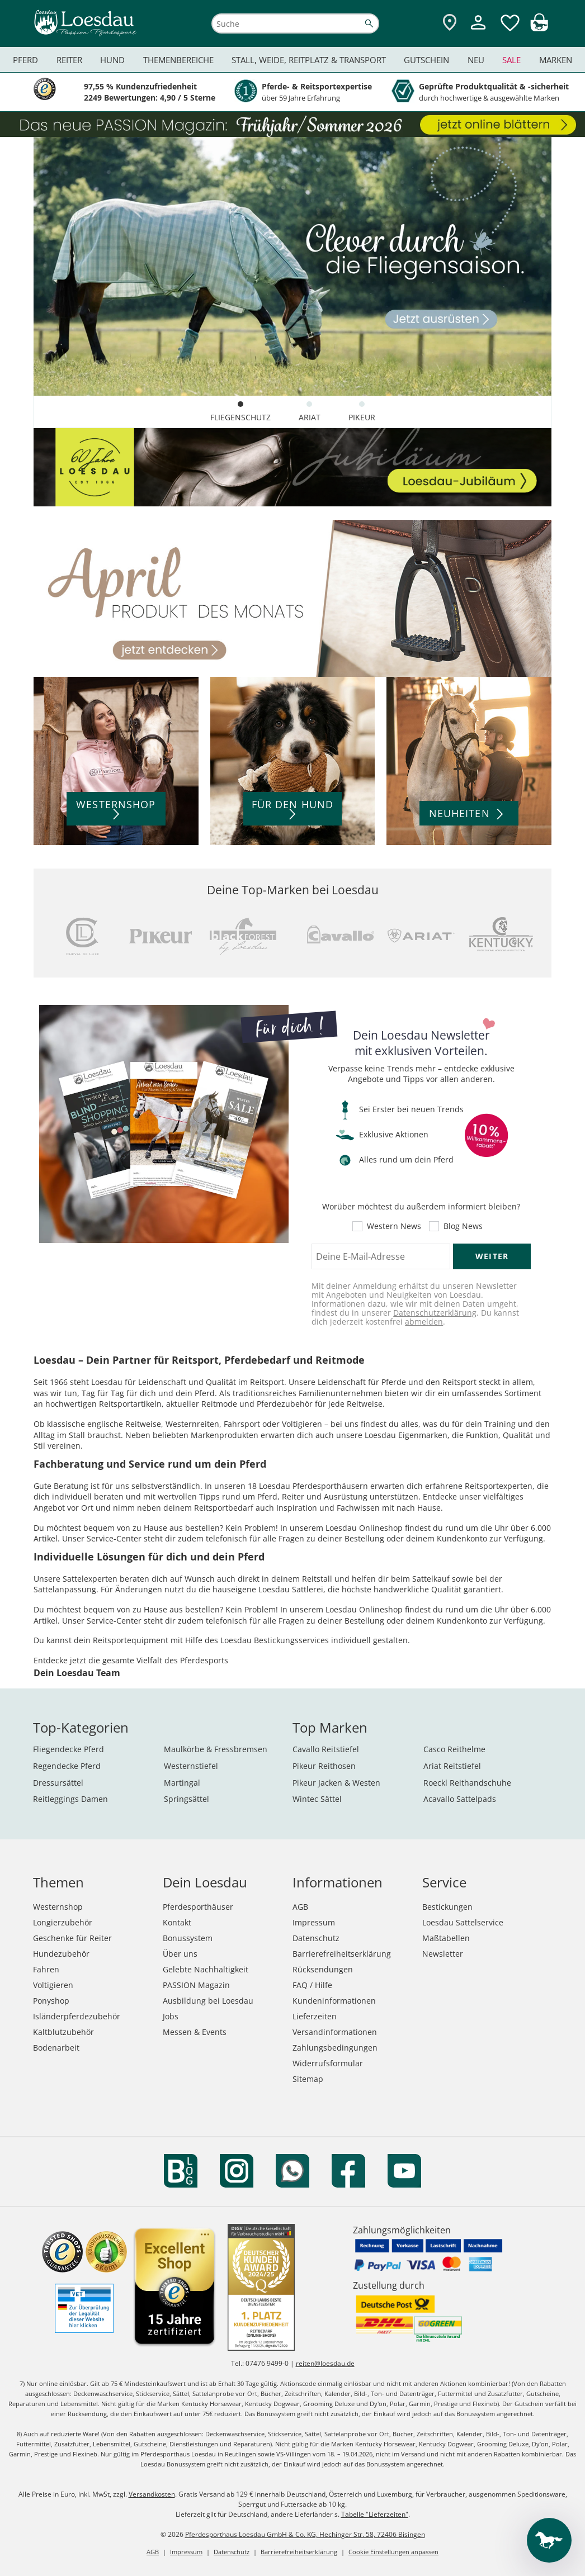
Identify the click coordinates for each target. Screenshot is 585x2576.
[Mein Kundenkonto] (478, 31)
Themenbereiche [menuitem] (178, 59)
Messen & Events (195, 2032)
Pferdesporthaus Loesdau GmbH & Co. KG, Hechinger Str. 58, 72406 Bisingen (305, 2534)
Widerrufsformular (327, 2063)
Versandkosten (152, 2494)
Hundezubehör (61, 1953)
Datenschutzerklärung (435, 1312)
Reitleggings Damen (70, 1799)
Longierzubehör (62, 1922)
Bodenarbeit (56, 2047)
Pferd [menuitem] (25, 59)
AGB (300, 1906)
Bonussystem (188, 1938)
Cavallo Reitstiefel (325, 1749)
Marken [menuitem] (555, 59)
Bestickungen (447, 1906)
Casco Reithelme (454, 1749)
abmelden (424, 1321)
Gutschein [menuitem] (426, 59)
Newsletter (442, 1953)
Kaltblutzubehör (63, 2032)
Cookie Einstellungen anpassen (393, 2551)
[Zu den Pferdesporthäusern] (449, 23)
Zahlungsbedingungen (335, 2047)
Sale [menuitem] (511, 59)
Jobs (170, 2016)
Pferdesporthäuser (198, 1906)
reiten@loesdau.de (325, 2363)
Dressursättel (58, 1782)
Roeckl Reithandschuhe (467, 1782)
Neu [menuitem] (476, 59)
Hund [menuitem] (112, 59)
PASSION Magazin (196, 1985)
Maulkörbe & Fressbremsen (215, 1749)
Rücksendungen (322, 1969)
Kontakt (177, 1922)
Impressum (313, 1922)
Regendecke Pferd (67, 1766)
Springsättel (186, 1799)
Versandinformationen (334, 2032)
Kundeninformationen (334, 2000)
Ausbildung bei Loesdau (208, 2000)
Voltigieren (53, 1985)
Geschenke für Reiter (72, 1938)
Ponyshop (51, 2000)
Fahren (46, 1969)
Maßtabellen (446, 1938)
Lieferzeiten (314, 2016)
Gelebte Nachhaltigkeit (205, 1969)
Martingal (182, 1782)
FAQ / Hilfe (312, 1985)
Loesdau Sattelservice (462, 1922)
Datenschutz (315, 1938)
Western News (394, 1226)
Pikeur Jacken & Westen (336, 1782)
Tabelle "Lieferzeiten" (374, 2514)
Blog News (463, 1226)
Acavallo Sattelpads (459, 1799)
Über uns (180, 1953)
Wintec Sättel (317, 1799)
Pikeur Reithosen (324, 1766)
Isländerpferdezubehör (76, 2016)
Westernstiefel (191, 1766)
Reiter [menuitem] (69, 59)
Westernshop (58, 1906)
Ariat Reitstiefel (452, 1766)
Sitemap (307, 2079)
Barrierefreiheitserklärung (341, 1953)
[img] (539, 28)
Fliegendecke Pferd (68, 1749)
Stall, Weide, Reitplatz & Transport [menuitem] (309, 59)
